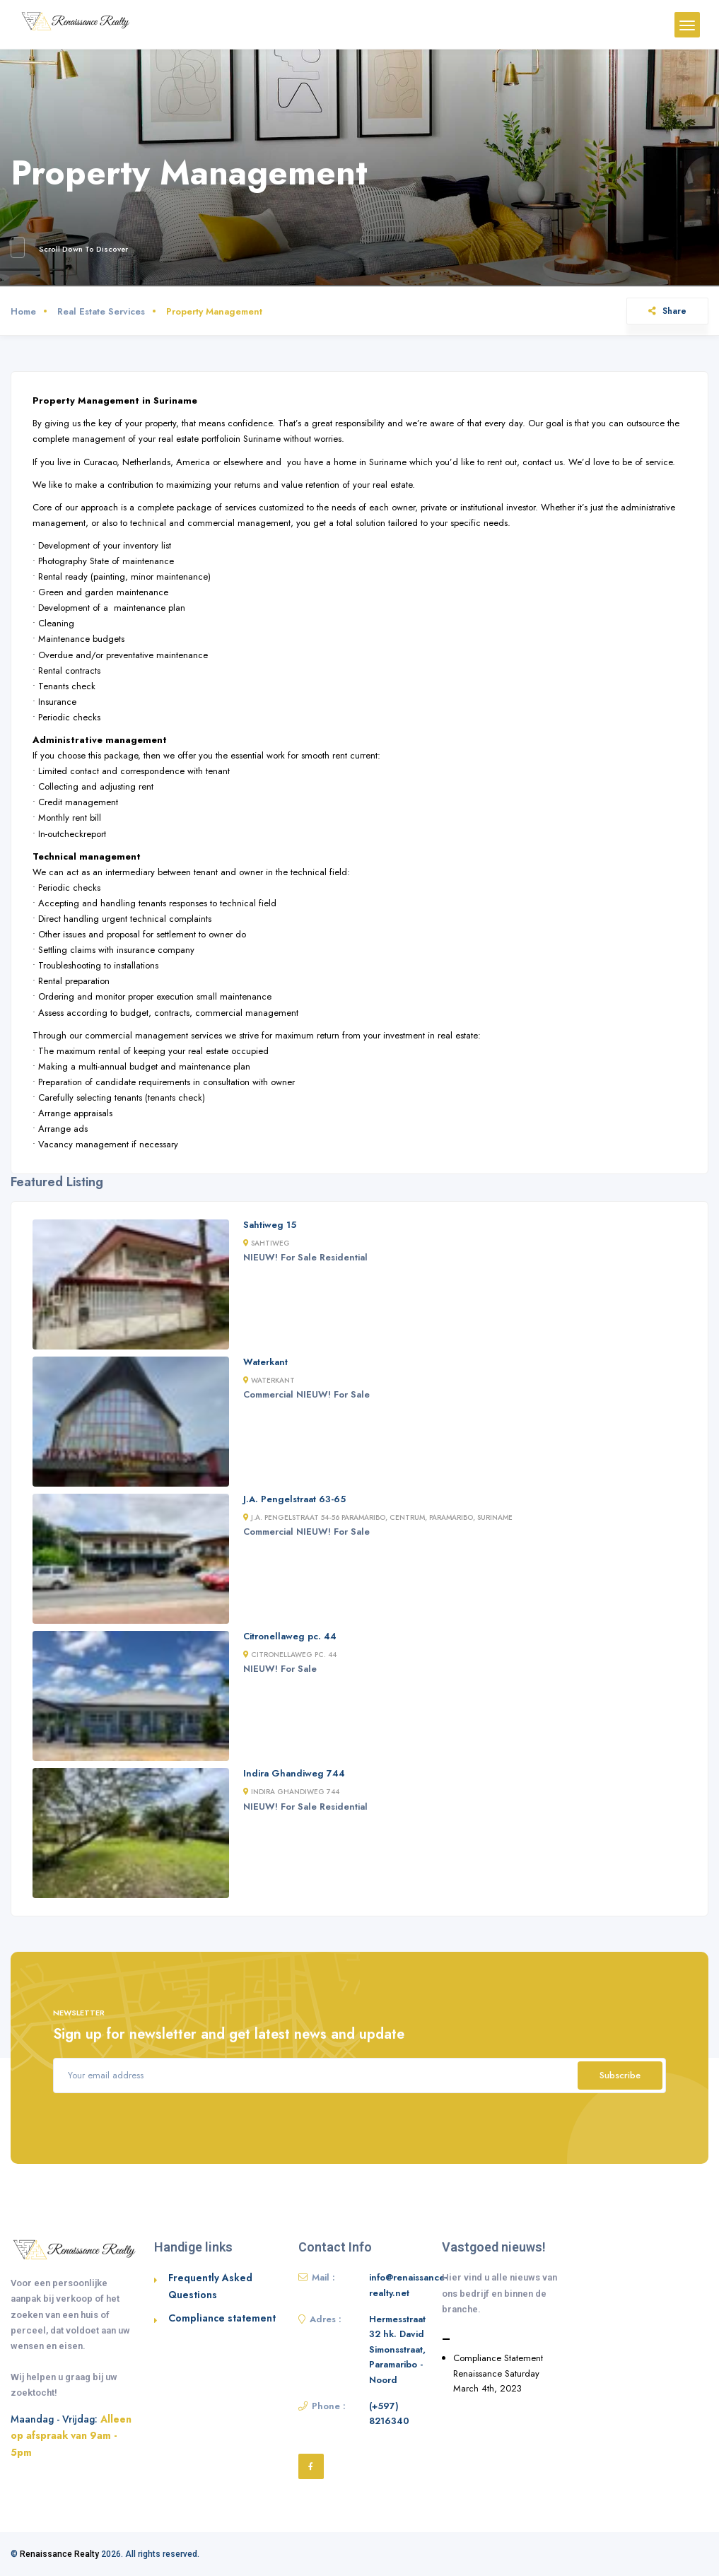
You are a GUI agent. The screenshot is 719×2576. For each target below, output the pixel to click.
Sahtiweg (266, 1243)
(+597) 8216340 (389, 2413)
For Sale (299, 1257)
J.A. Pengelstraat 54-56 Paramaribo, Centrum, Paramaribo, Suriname (378, 1517)
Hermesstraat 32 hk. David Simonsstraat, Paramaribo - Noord (397, 2349)
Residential (344, 1257)
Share (667, 311)
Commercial (268, 1394)
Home (23, 311)
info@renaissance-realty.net (408, 2285)
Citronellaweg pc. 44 (290, 1636)
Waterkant (265, 1362)
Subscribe (620, 2075)
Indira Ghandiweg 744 (294, 1773)
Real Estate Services (101, 311)
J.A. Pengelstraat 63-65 (294, 1499)
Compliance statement (222, 2318)
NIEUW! (260, 1257)
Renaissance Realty (59, 2554)
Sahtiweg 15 (269, 1224)
